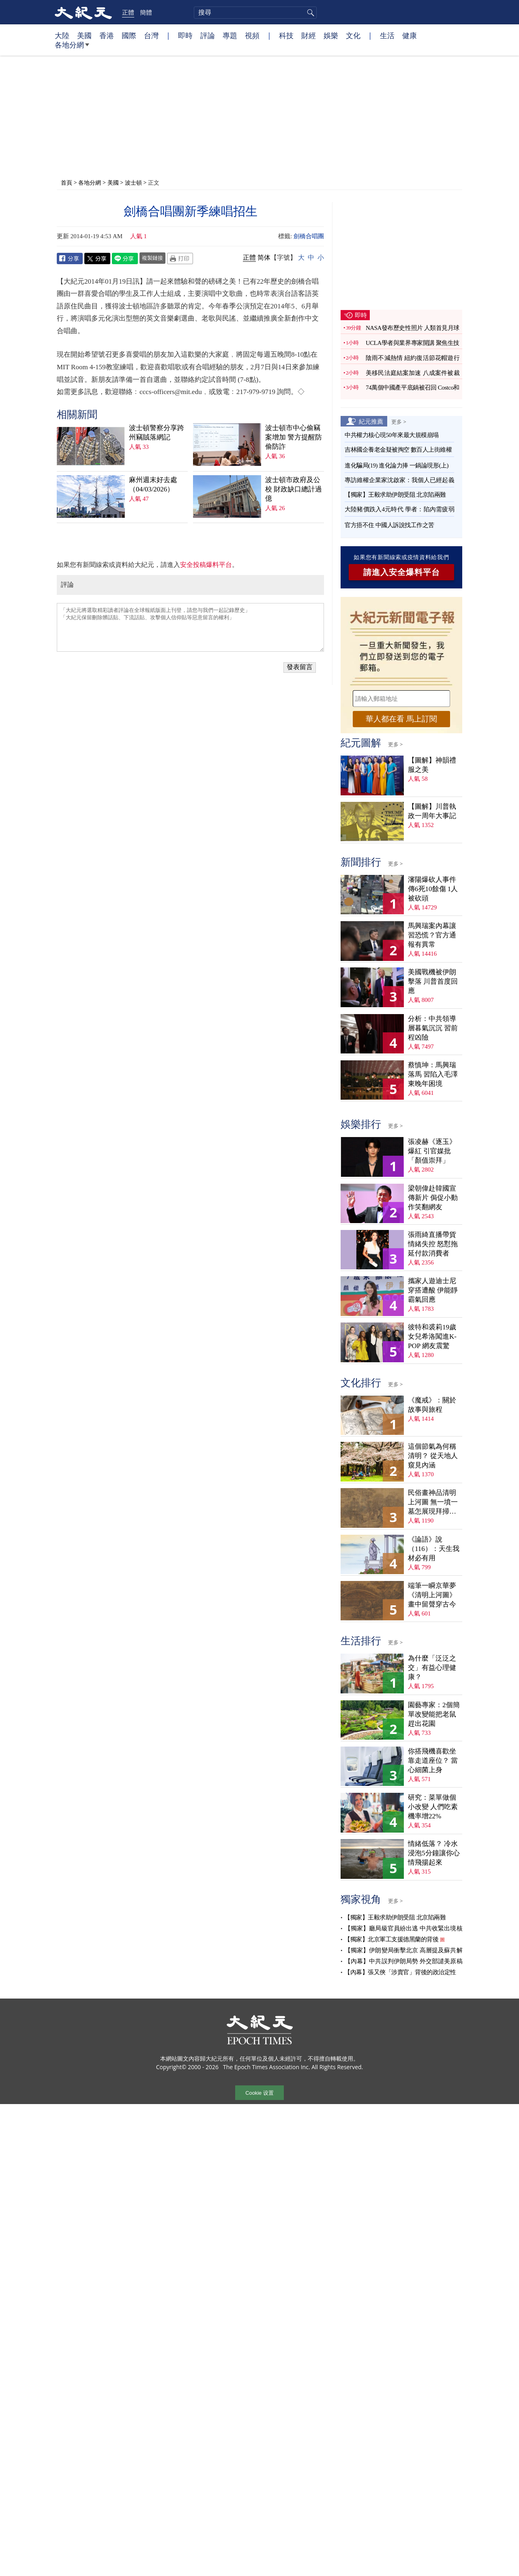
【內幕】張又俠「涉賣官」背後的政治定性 (400, 1972)
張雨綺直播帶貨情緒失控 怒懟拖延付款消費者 (433, 1244)
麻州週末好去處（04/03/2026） (153, 484)
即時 (185, 35)
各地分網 (72, 48)
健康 (409, 35)
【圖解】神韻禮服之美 (432, 764)
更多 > (398, 421)
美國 (84, 35)
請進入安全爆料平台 (401, 572)
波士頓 (133, 182)
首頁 (66, 182)
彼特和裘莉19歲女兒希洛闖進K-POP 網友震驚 (432, 1336)
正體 (128, 12)
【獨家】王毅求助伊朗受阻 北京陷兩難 (395, 494)
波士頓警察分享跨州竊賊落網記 (156, 432)
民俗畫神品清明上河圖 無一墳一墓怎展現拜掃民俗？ (433, 1502)
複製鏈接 (152, 257)
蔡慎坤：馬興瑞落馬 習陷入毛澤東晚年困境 (433, 1074)
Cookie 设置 (259, 2093)
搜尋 (309, 12)
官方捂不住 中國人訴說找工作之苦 (389, 525)
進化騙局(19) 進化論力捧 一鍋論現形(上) (396, 465)
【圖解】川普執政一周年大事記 (432, 811)
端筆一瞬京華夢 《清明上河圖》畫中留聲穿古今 (432, 1595)
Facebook (70, 258)
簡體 (146, 12)
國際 (129, 35)
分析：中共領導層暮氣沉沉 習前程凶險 (433, 1028)
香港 (106, 35)
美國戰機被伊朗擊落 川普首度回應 (433, 981)
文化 (353, 35)
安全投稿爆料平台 (206, 564)
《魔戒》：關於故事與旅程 (432, 1404)
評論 (207, 35)
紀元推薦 (371, 421)
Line (125, 258)
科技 (286, 35)
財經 (308, 35)
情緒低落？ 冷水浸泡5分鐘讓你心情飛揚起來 (434, 1853)
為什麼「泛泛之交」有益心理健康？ (432, 1667)
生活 (387, 35)
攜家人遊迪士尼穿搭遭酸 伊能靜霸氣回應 (433, 1290)
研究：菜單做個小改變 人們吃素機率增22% (433, 1807)
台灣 (151, 35)
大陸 (62, 35)
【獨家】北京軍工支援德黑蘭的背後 (391, 1939)
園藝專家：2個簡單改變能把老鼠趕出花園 (434, 1714)
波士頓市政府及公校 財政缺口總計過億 (293, 489)
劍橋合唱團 (309, 236)
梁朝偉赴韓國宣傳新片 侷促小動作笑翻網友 (433, 1198)
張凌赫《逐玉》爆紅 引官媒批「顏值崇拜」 (432, 1151)
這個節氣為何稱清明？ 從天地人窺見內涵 (433, 1456)
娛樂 (331, 35)
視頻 (252, 35)
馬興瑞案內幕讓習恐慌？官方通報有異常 (432, 935)
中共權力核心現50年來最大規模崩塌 (392, 435)
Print (180, 258)
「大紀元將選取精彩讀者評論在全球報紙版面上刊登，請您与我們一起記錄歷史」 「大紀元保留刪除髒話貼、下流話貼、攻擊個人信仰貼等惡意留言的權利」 (190, 627)
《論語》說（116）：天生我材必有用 (433, 1549)
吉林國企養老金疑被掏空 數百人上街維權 (398, 449)
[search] (255, 12)
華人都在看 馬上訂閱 (401, 719)
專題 (230, 35)
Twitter (97, 258)
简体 (263, 257)
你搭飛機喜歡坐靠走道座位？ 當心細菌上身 (433, 1760)
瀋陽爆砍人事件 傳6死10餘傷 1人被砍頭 (433, 889)
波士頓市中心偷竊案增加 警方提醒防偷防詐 (293, 437)
